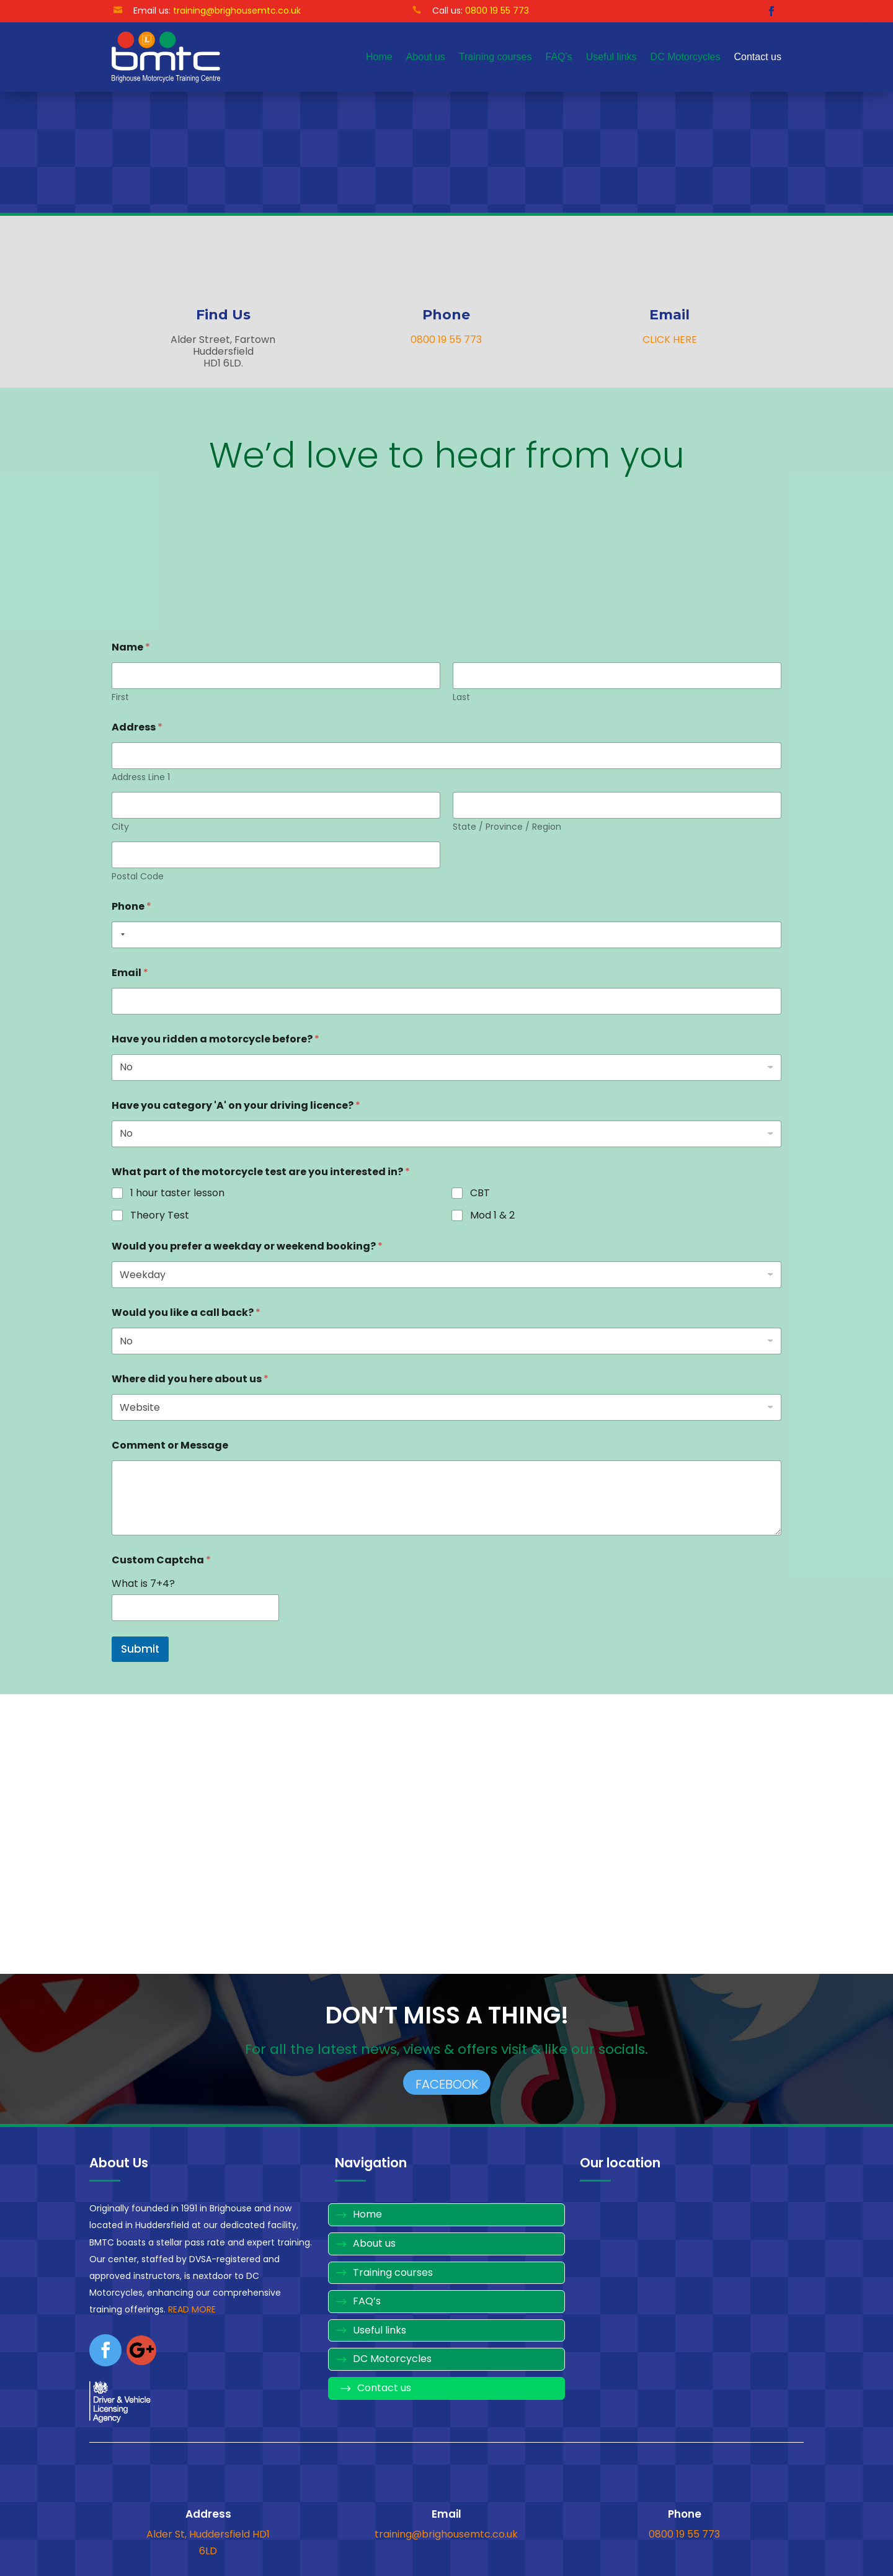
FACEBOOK (446, 2084)
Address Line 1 (141, 777)
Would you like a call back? (186, 1312)
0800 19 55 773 (446, 339)
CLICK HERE (669, 339)
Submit (140, 1648)
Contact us (757, 56)
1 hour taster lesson (177, 1193)
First (120, 697)
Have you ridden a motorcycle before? (215, 1039)
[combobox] (120, 935)
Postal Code (138, 876)
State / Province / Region (507, 827)
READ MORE (192, 2309)
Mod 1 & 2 (492, 1215)
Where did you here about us (190, 1379)
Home (379, 56)
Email (130, 973)
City (120, 827)
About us (425, 56)
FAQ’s (559, 56)
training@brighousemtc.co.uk (237, 10)
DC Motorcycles (686, 56)
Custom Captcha (161, 1560)
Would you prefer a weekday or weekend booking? (247, 1246)
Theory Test (159, 1215)
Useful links (611, 56)
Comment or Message (170, 1445)
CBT (480, 1193)
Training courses (495, 56)
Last (461, 697)
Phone (131, 906)
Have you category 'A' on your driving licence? (236, 1105)
